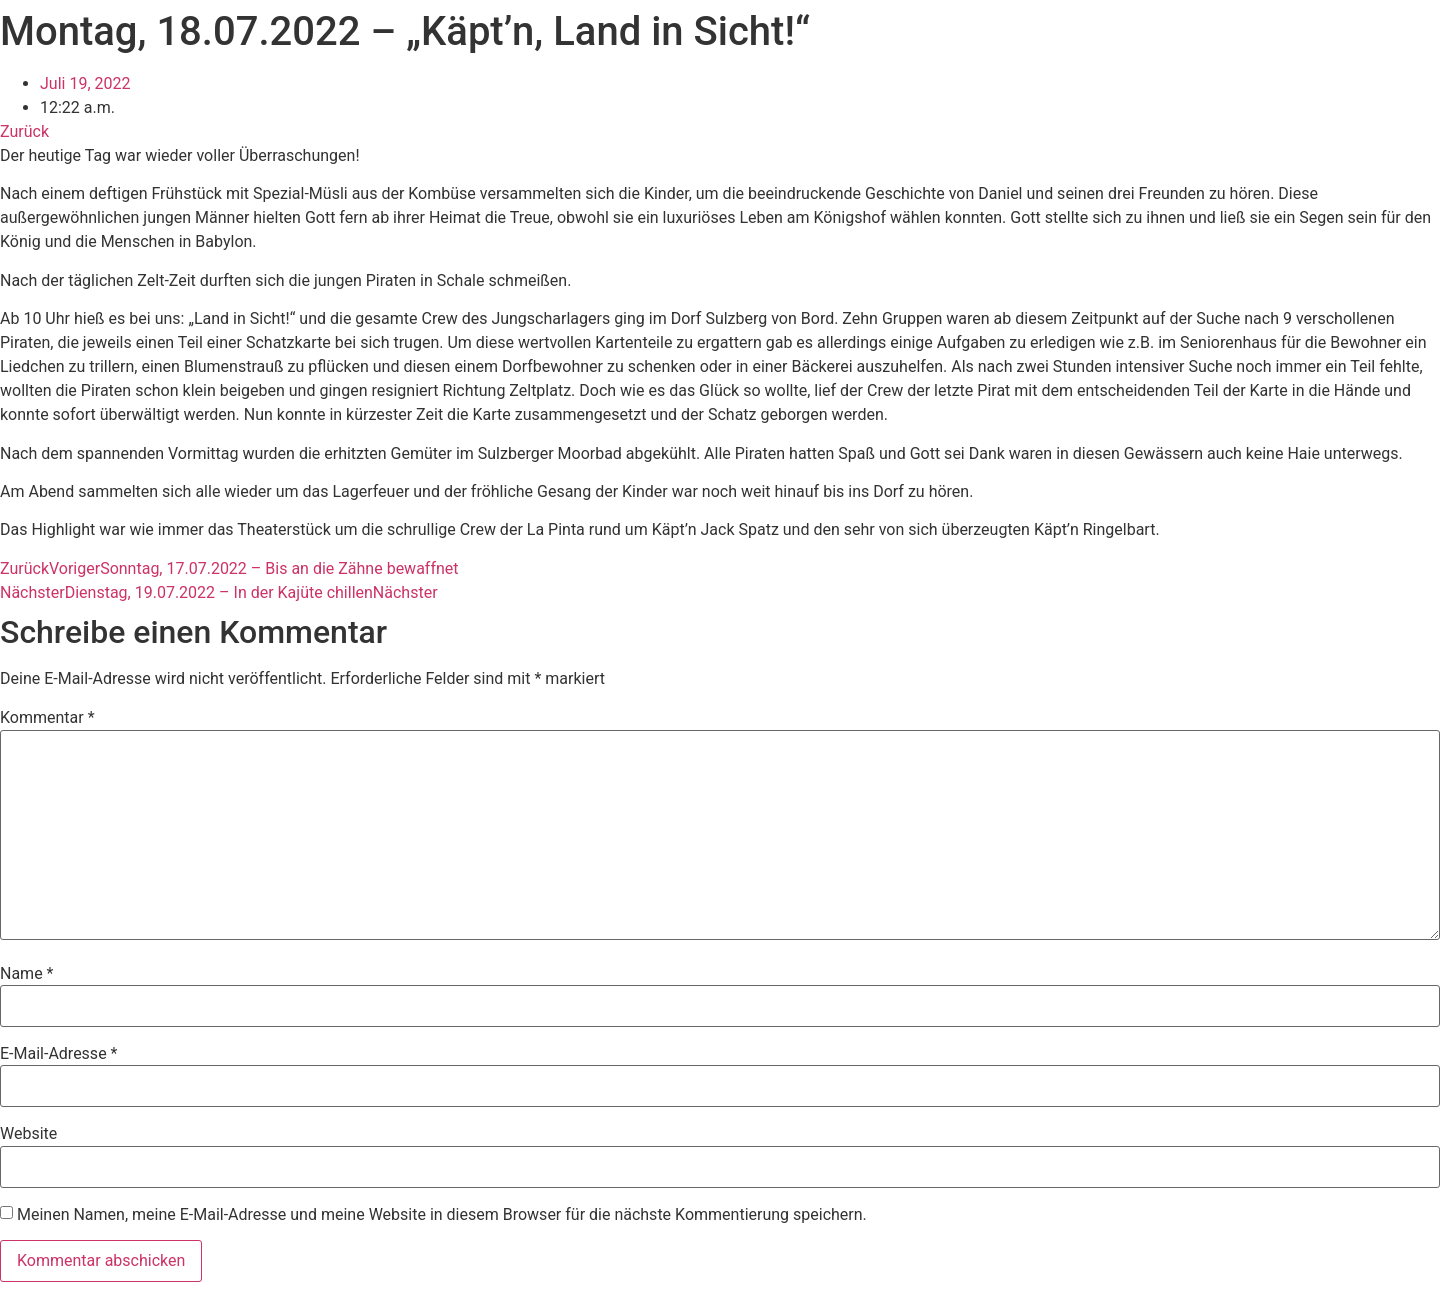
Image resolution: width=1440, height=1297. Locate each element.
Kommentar (47, 718)
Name (27, 974)
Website (28, 1134)
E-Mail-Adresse (58, 1054)
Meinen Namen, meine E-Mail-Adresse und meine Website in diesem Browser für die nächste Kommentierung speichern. (442, 1215)
